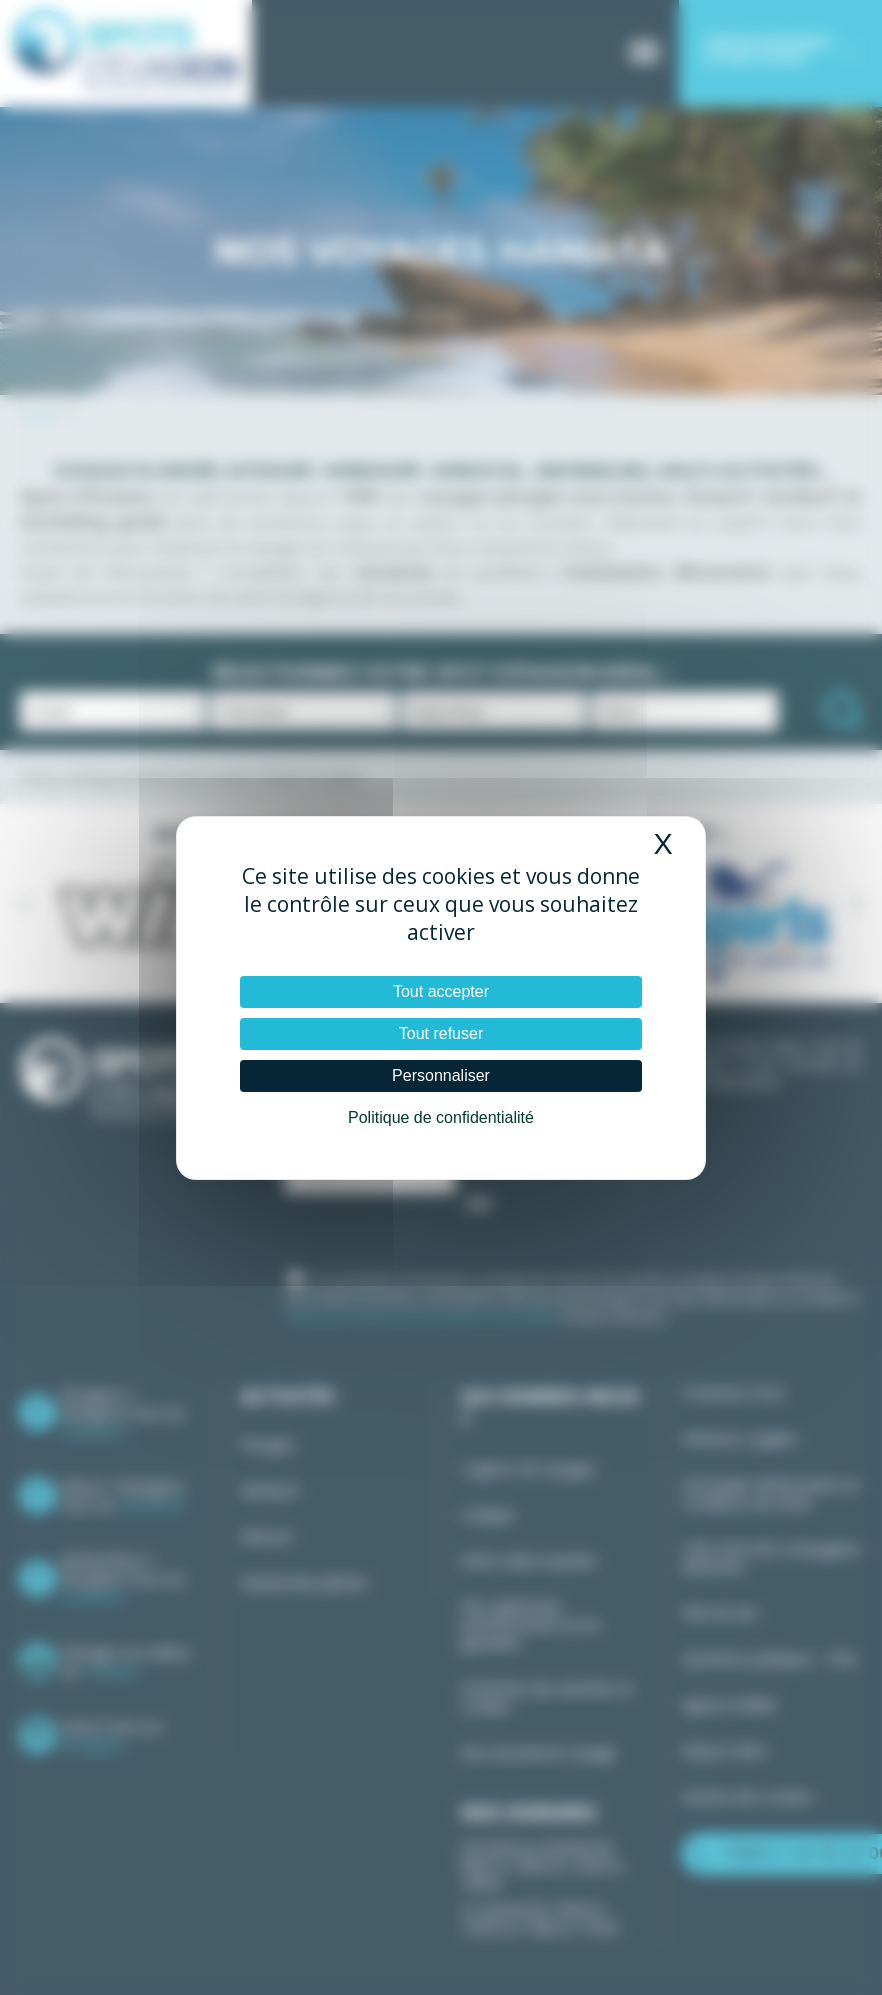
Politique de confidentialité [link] (441, 1117)
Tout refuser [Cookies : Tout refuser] (441, 1033)
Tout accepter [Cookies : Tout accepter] (441, 991)
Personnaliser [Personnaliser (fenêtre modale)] (441, 1075)
